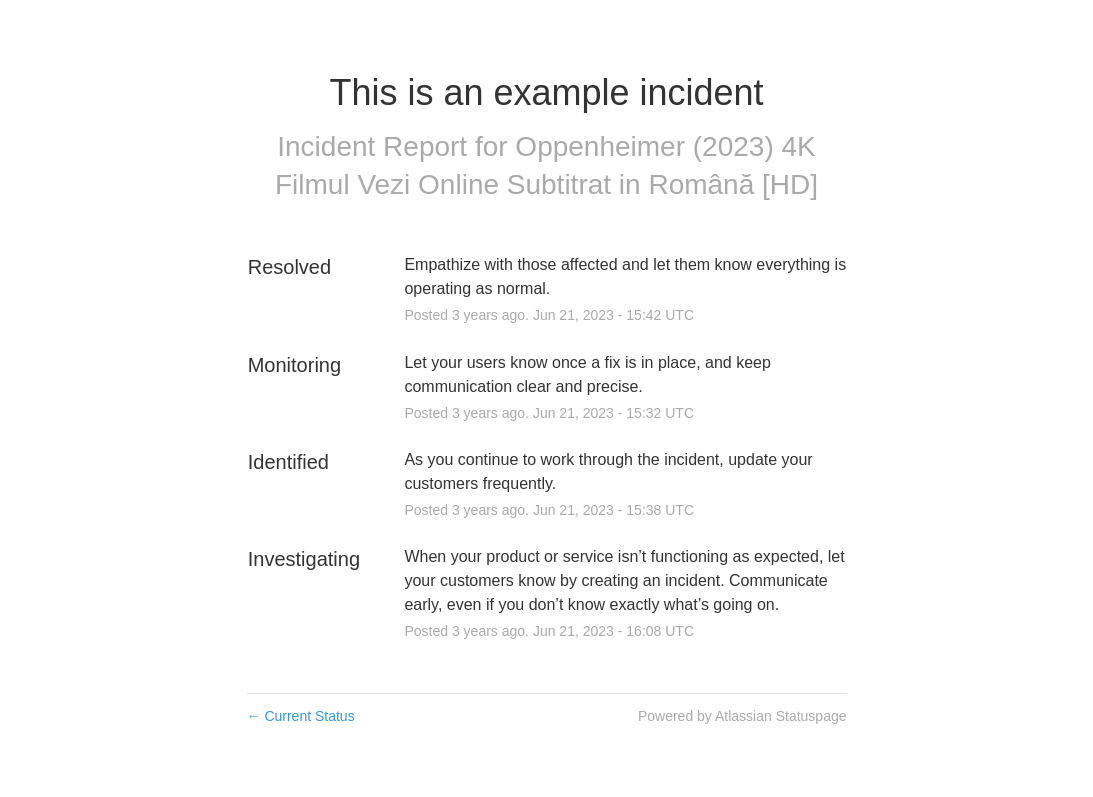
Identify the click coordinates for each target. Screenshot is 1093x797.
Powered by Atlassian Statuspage (742, 716)
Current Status (301, 716)
